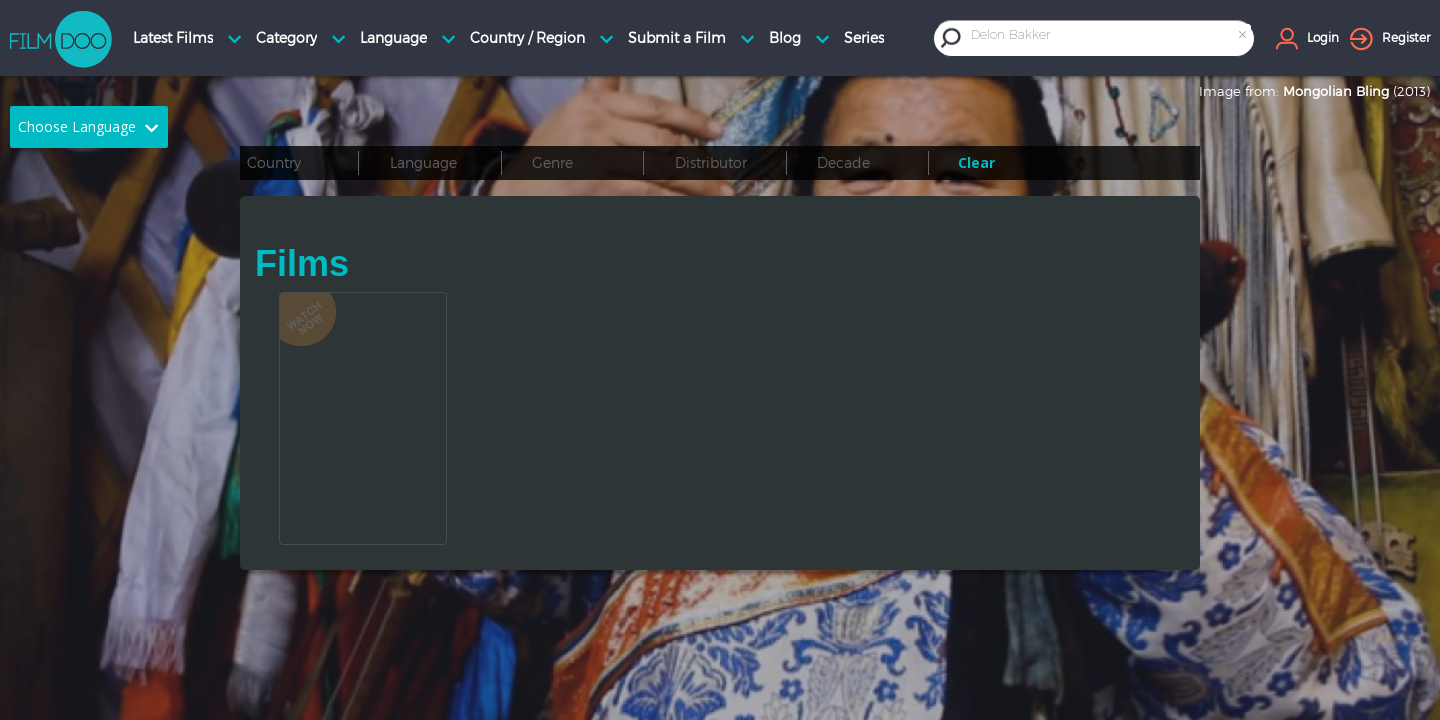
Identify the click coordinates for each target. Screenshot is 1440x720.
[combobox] (1110, 37)
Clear (976, 162)
